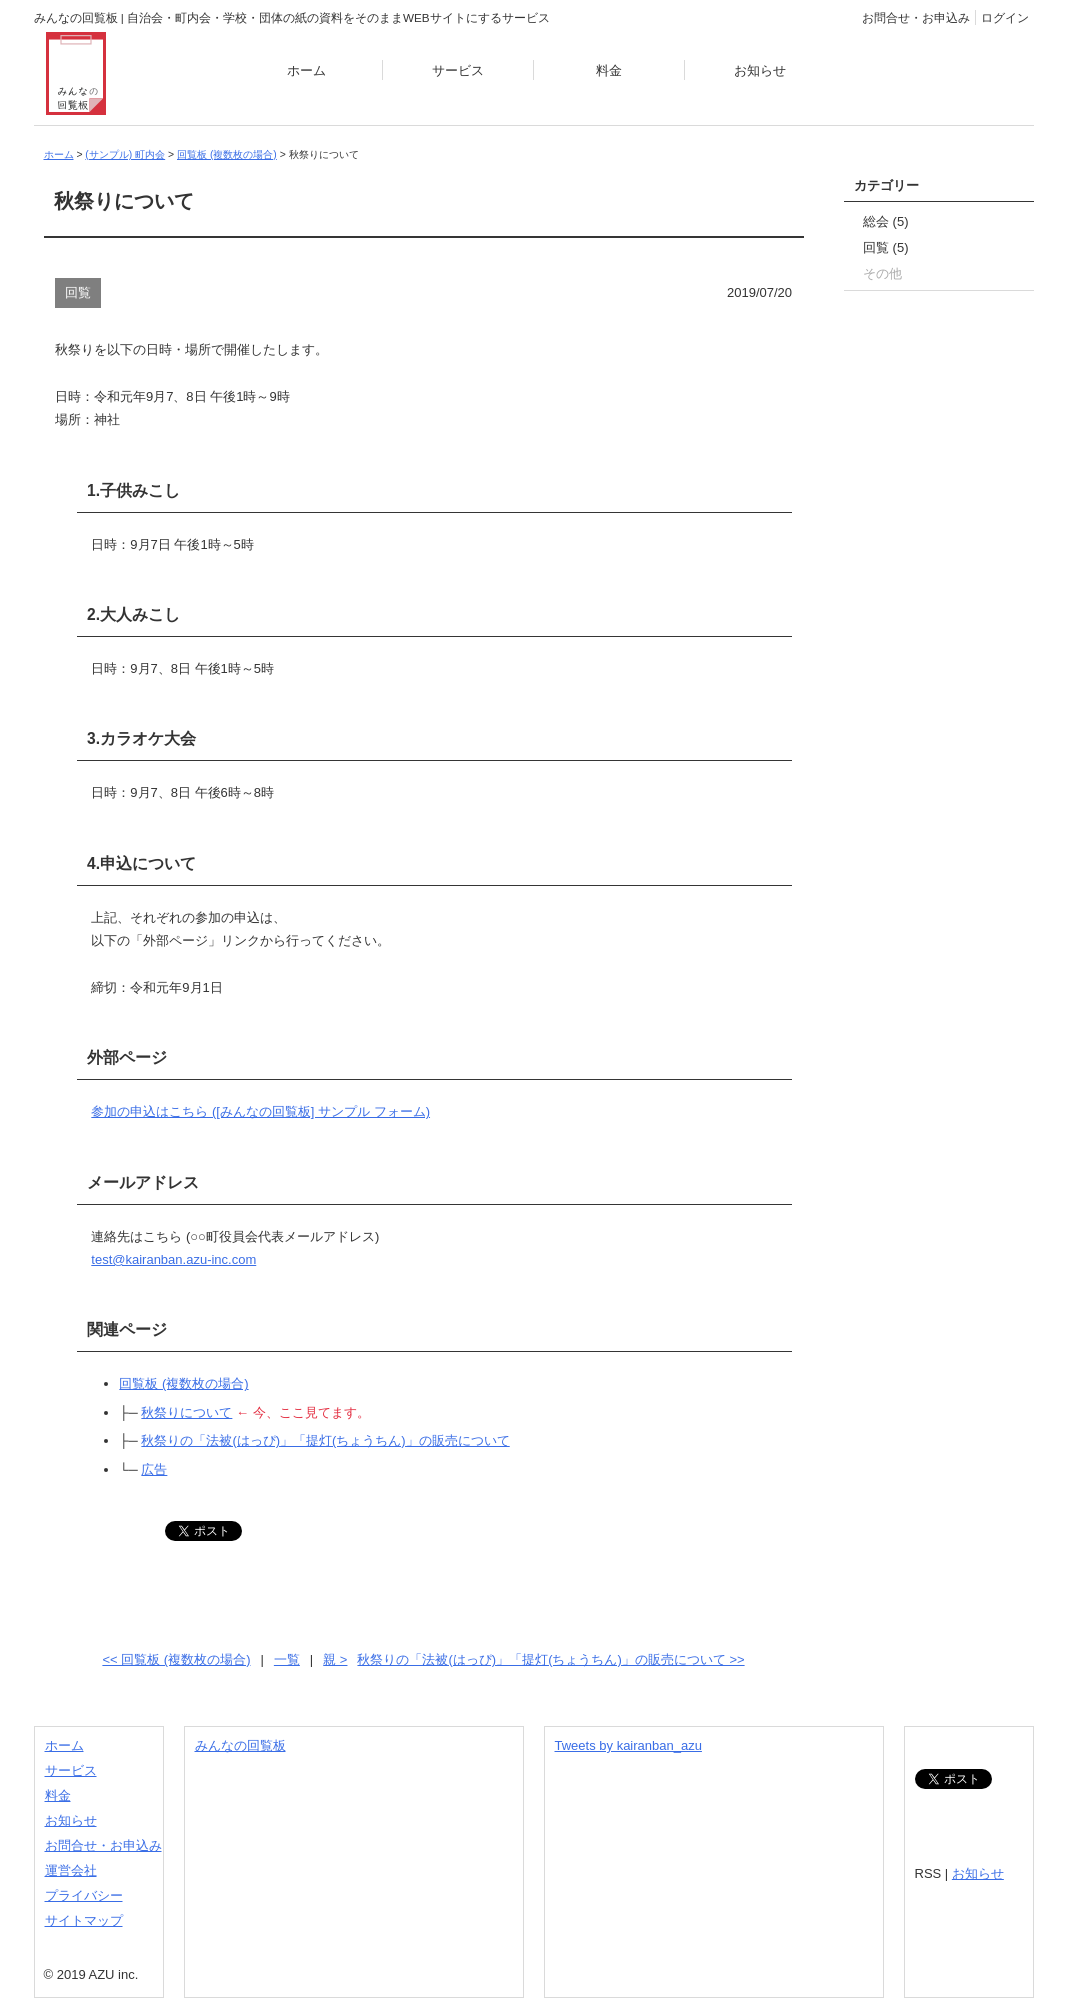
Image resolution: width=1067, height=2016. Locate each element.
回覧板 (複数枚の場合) (227, 154)
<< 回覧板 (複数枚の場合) (176, 1659)
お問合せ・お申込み (916, 17)
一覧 (287, 1659)
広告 (154, 1469)
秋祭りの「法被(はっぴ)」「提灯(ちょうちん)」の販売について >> (550, 1659)
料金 (609, 70)
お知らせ (760, 70)
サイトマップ (84, 1920)
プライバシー (84, 1895)
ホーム (306, 70)
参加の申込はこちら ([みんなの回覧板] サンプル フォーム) (260, 1111)
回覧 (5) (886, 247)
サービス (458, 70)
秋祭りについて (186, 1412)
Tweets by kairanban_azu (628, 1745)
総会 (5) (886, 221)
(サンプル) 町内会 (125, 154)
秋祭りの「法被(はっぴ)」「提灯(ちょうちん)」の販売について (325, 1440)
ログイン (1005, 17)
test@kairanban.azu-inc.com (173, 1259)
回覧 (78, 292)
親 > (335, 1659)
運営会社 (71, 1870)
